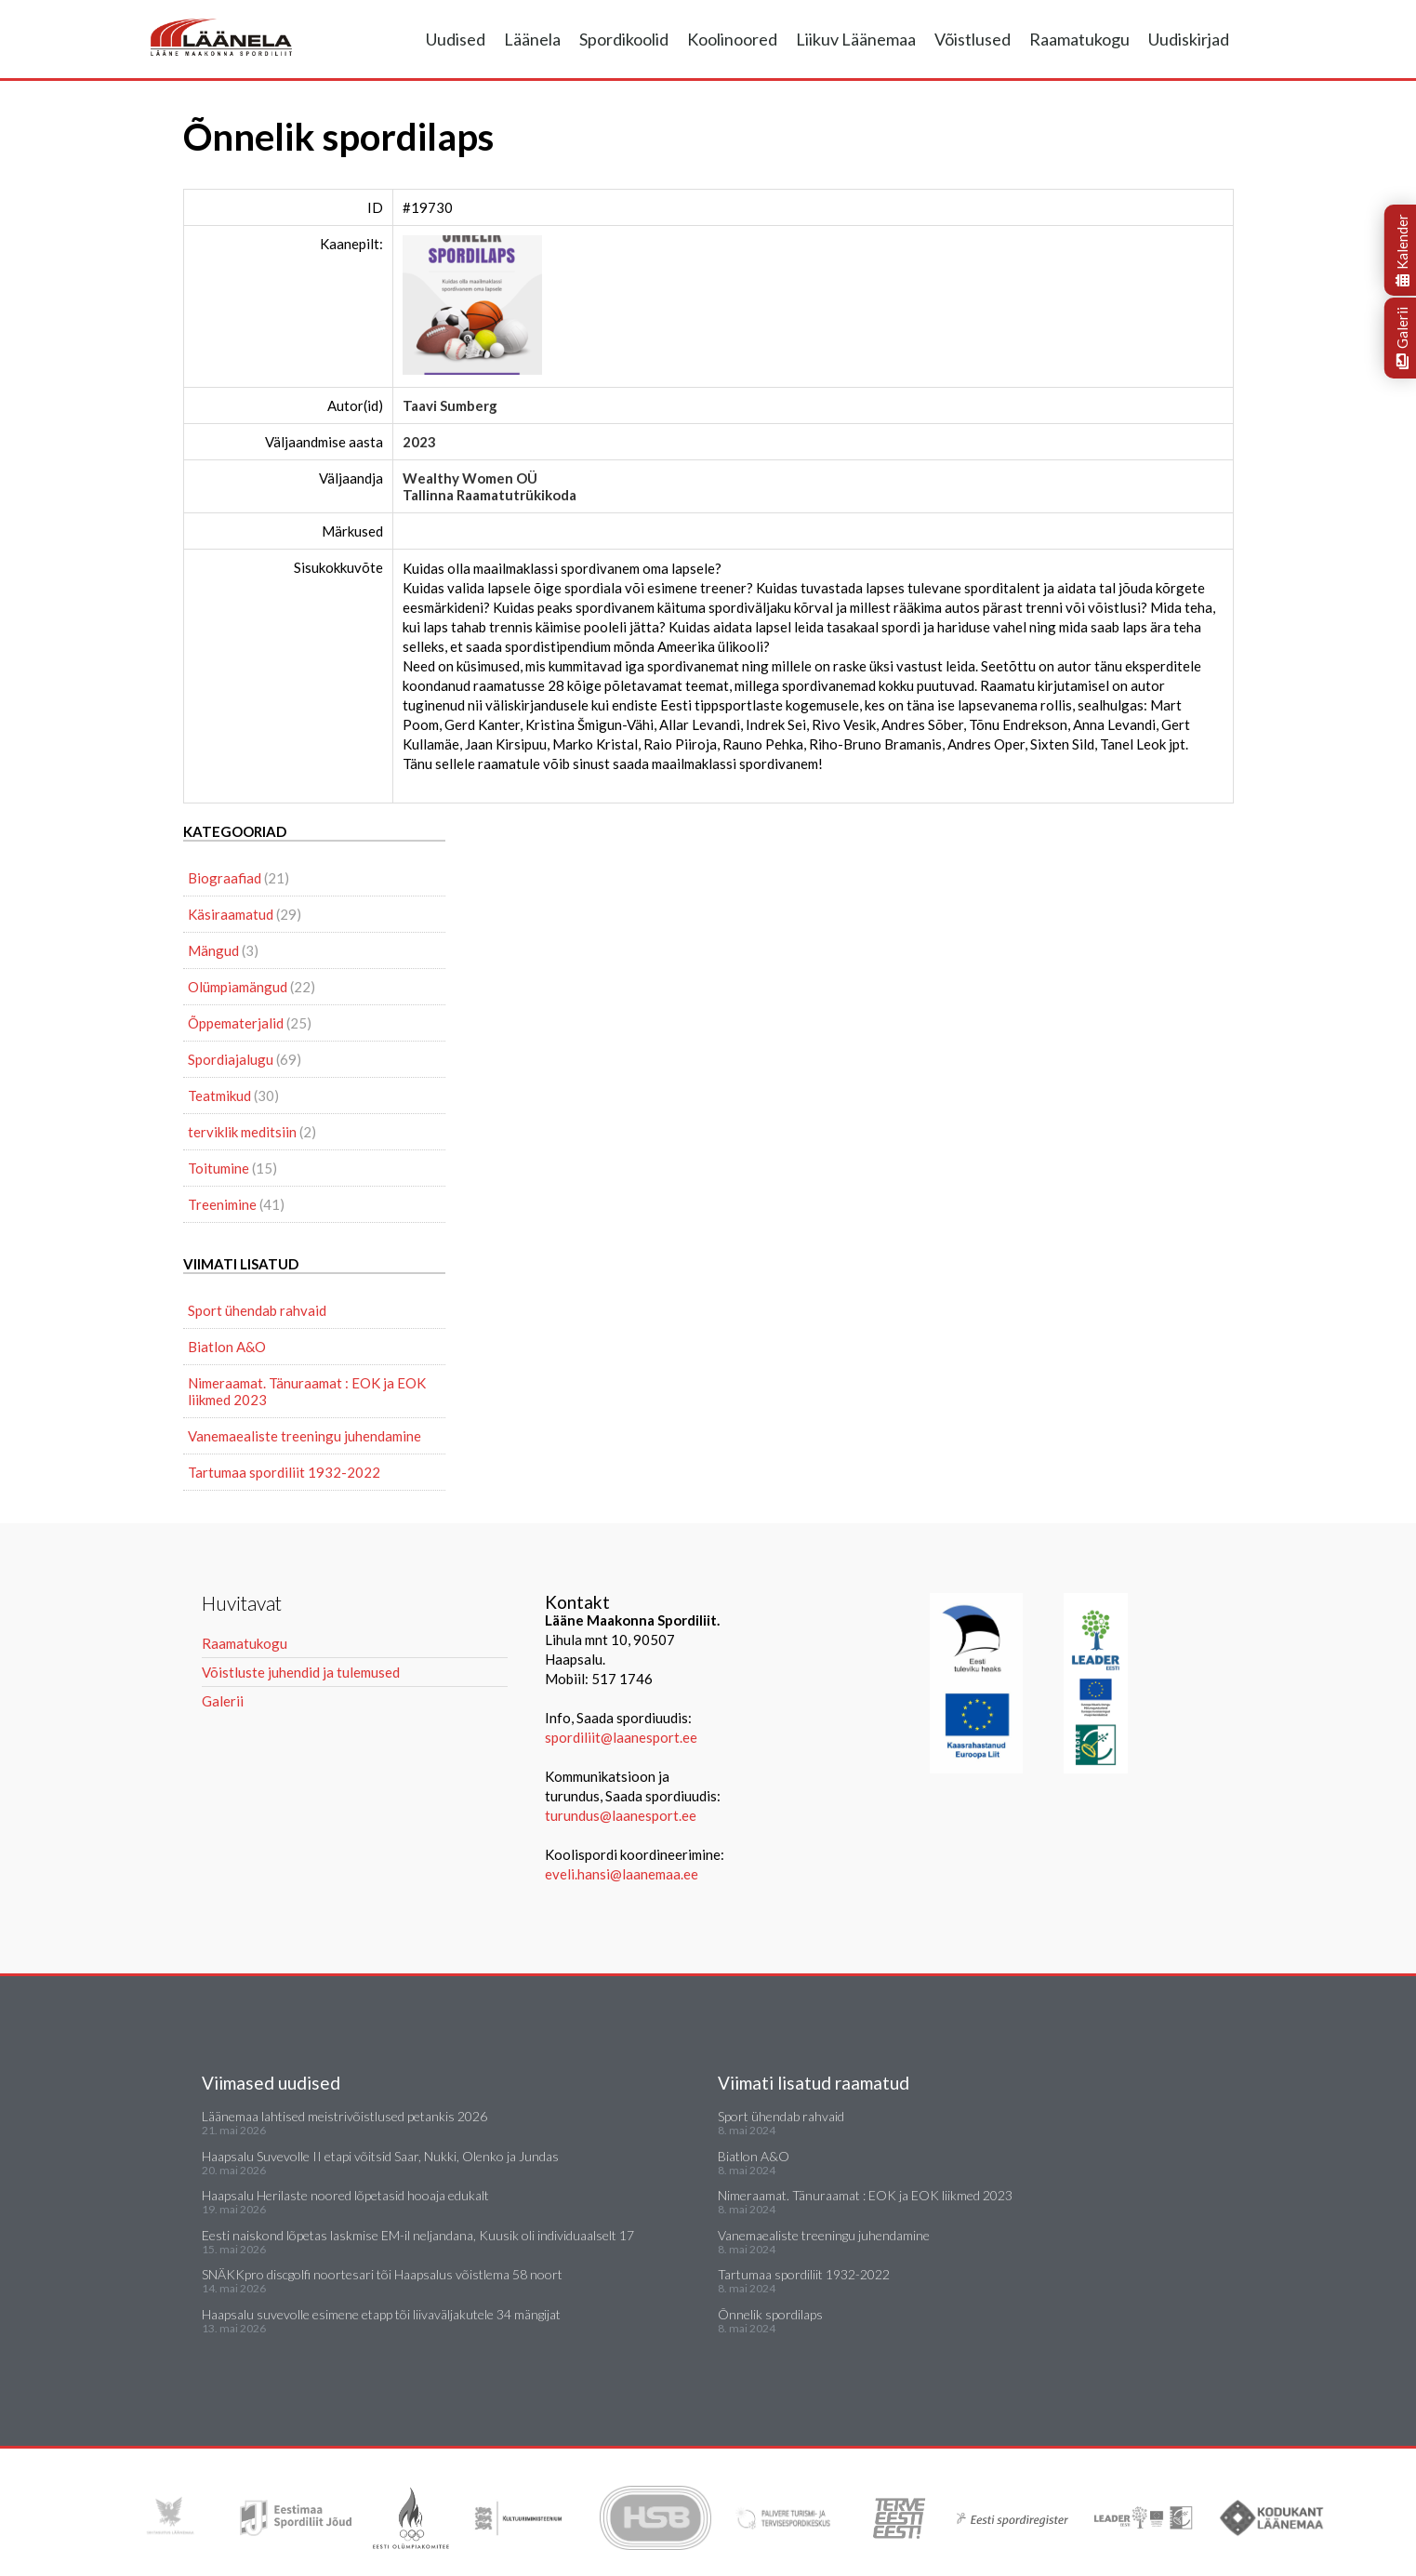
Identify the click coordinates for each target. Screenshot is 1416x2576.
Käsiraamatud (230, 914)
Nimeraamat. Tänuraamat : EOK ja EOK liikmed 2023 (307, 1391)
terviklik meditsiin (242, 1131)
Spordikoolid (623, 39)
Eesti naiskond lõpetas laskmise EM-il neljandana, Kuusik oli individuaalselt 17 (418, 2235)
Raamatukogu (1079, 39)
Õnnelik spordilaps (770, 2314)
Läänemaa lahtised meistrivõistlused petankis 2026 (344, 2116)
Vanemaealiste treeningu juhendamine (304, 1435)
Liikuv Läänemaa (856, 39)
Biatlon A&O (227, 1346)
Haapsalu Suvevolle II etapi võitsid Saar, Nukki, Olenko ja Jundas (380, 2156)
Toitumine (218, 1168)
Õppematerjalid (236, 1023)
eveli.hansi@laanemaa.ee (621, 1874)
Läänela (532, 39)
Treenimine (222, 1204)
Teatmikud (219, 1095)
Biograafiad (224, 878)
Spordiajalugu (230, 1059)
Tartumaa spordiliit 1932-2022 (284, 1472)
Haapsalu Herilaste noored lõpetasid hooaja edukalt (345, 2195)
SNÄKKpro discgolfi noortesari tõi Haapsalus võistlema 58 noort (382, 2274)
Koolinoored (732, 39)
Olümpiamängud (237, 986)
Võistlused (972, 39)
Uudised (455, 39)
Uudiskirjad (1188, 39)
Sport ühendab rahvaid (257, 1310)
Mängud (213, 950)
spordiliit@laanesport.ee (621, 1737)
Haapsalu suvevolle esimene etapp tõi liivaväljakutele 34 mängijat (381, 2314)
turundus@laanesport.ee (622, 1815)
